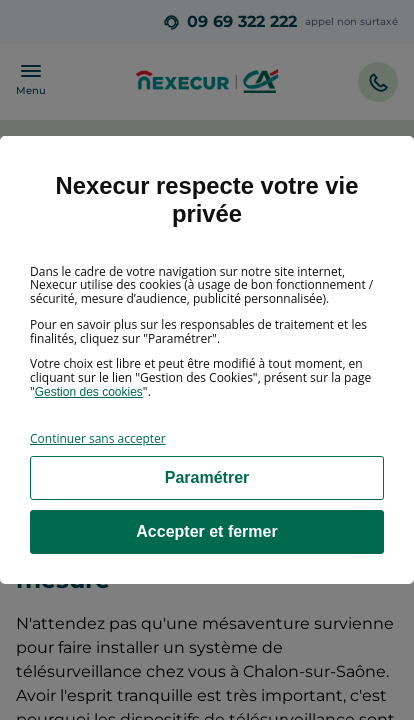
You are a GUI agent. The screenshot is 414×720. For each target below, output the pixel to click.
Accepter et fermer (206, 531)
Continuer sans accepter (98, 438)
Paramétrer (207, 477)
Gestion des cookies (89, 392)
